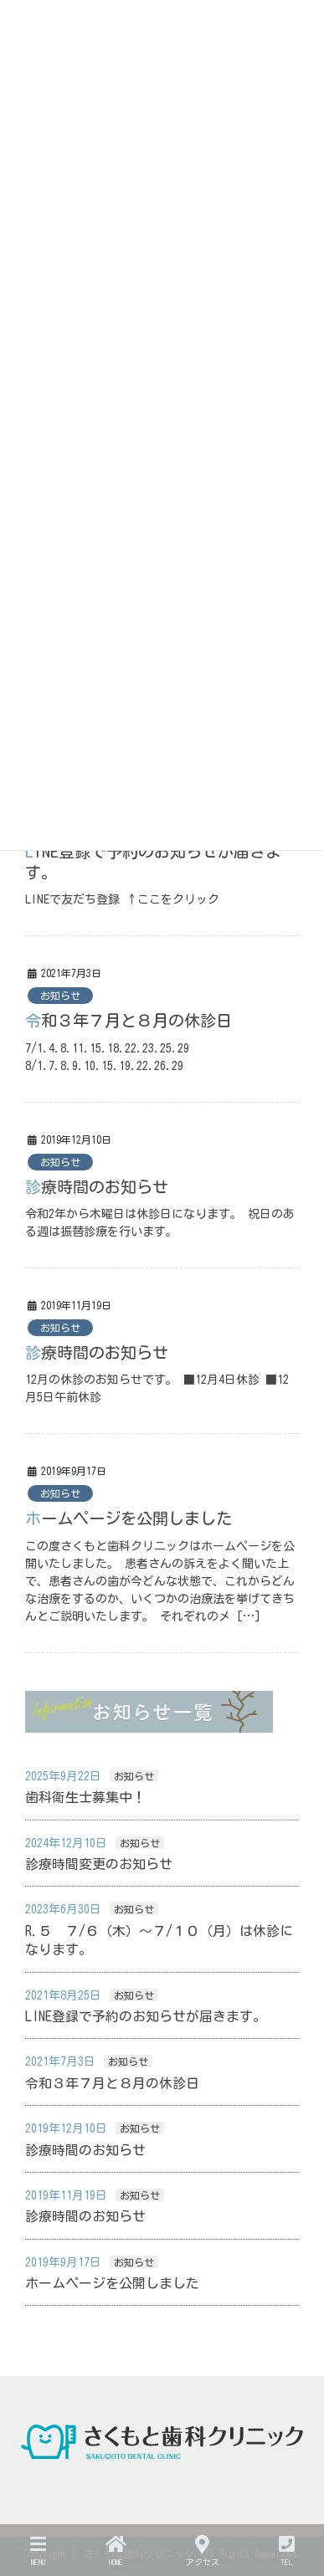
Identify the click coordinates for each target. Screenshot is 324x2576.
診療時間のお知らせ (96, 1187)
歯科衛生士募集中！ (85, 1797)
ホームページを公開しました (128, 1518)
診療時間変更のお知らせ (98, 1864)
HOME (115, 2550)
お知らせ (60, 996)
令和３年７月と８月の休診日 (128, 1020)
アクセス (202, 2550)
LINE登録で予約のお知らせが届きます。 (145, 2016)
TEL (287, 2550)
